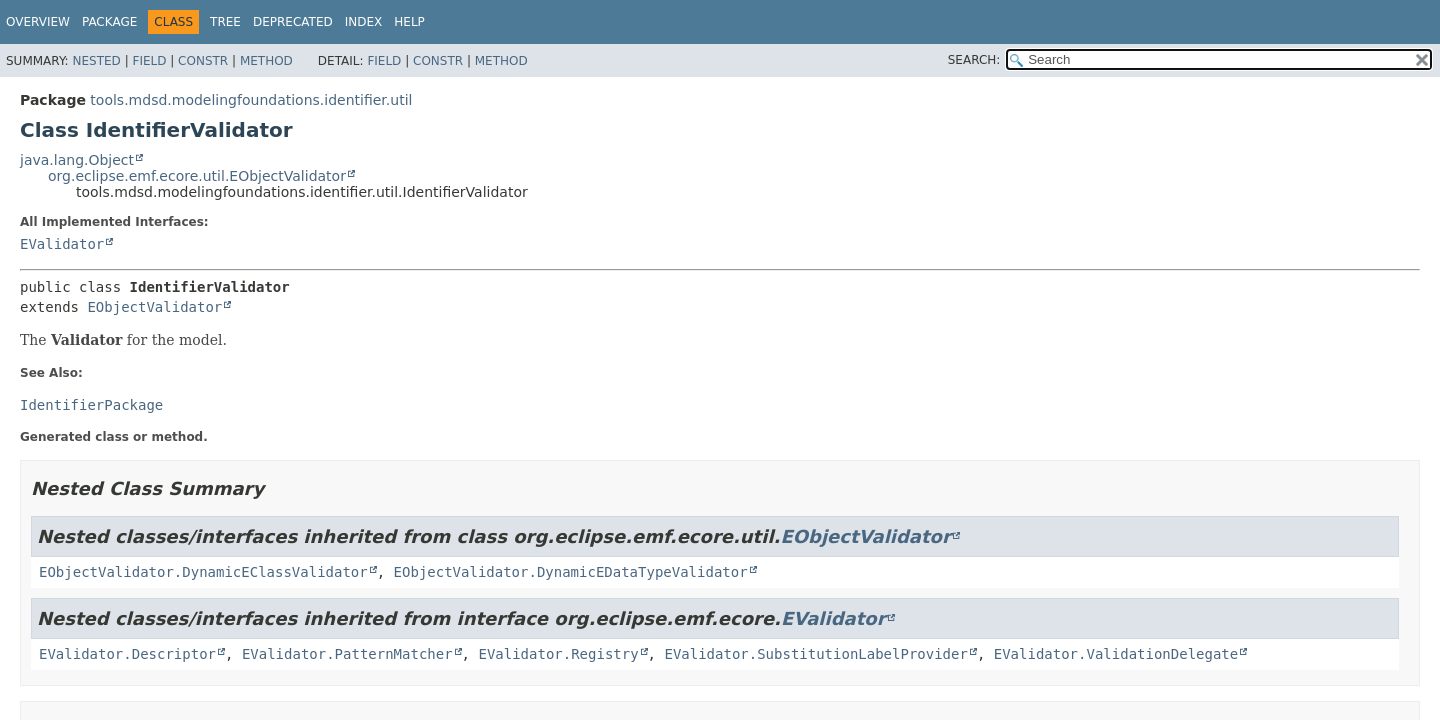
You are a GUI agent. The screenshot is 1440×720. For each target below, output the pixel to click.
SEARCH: (974, 60)
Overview (38, 22)
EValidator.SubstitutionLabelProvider (815, 654)
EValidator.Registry (558, 654)
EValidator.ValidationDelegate (1116, 654)
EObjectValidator (154, 307)
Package (109, 22)
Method (266, 61)
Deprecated (293, 22)
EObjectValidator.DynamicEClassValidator (203, 572)
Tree (225, 22)
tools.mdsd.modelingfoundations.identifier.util (251, 100)
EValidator (62, 244)
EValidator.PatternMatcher (347, 654)
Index (364, 22)
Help (409, 22)
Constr (203, 61)
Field (149, 61)
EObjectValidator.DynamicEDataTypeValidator (571, 572)
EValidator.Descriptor (127, 654)
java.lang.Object (77, 160)
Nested (96, 61)
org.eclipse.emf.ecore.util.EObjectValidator (197, 176)
